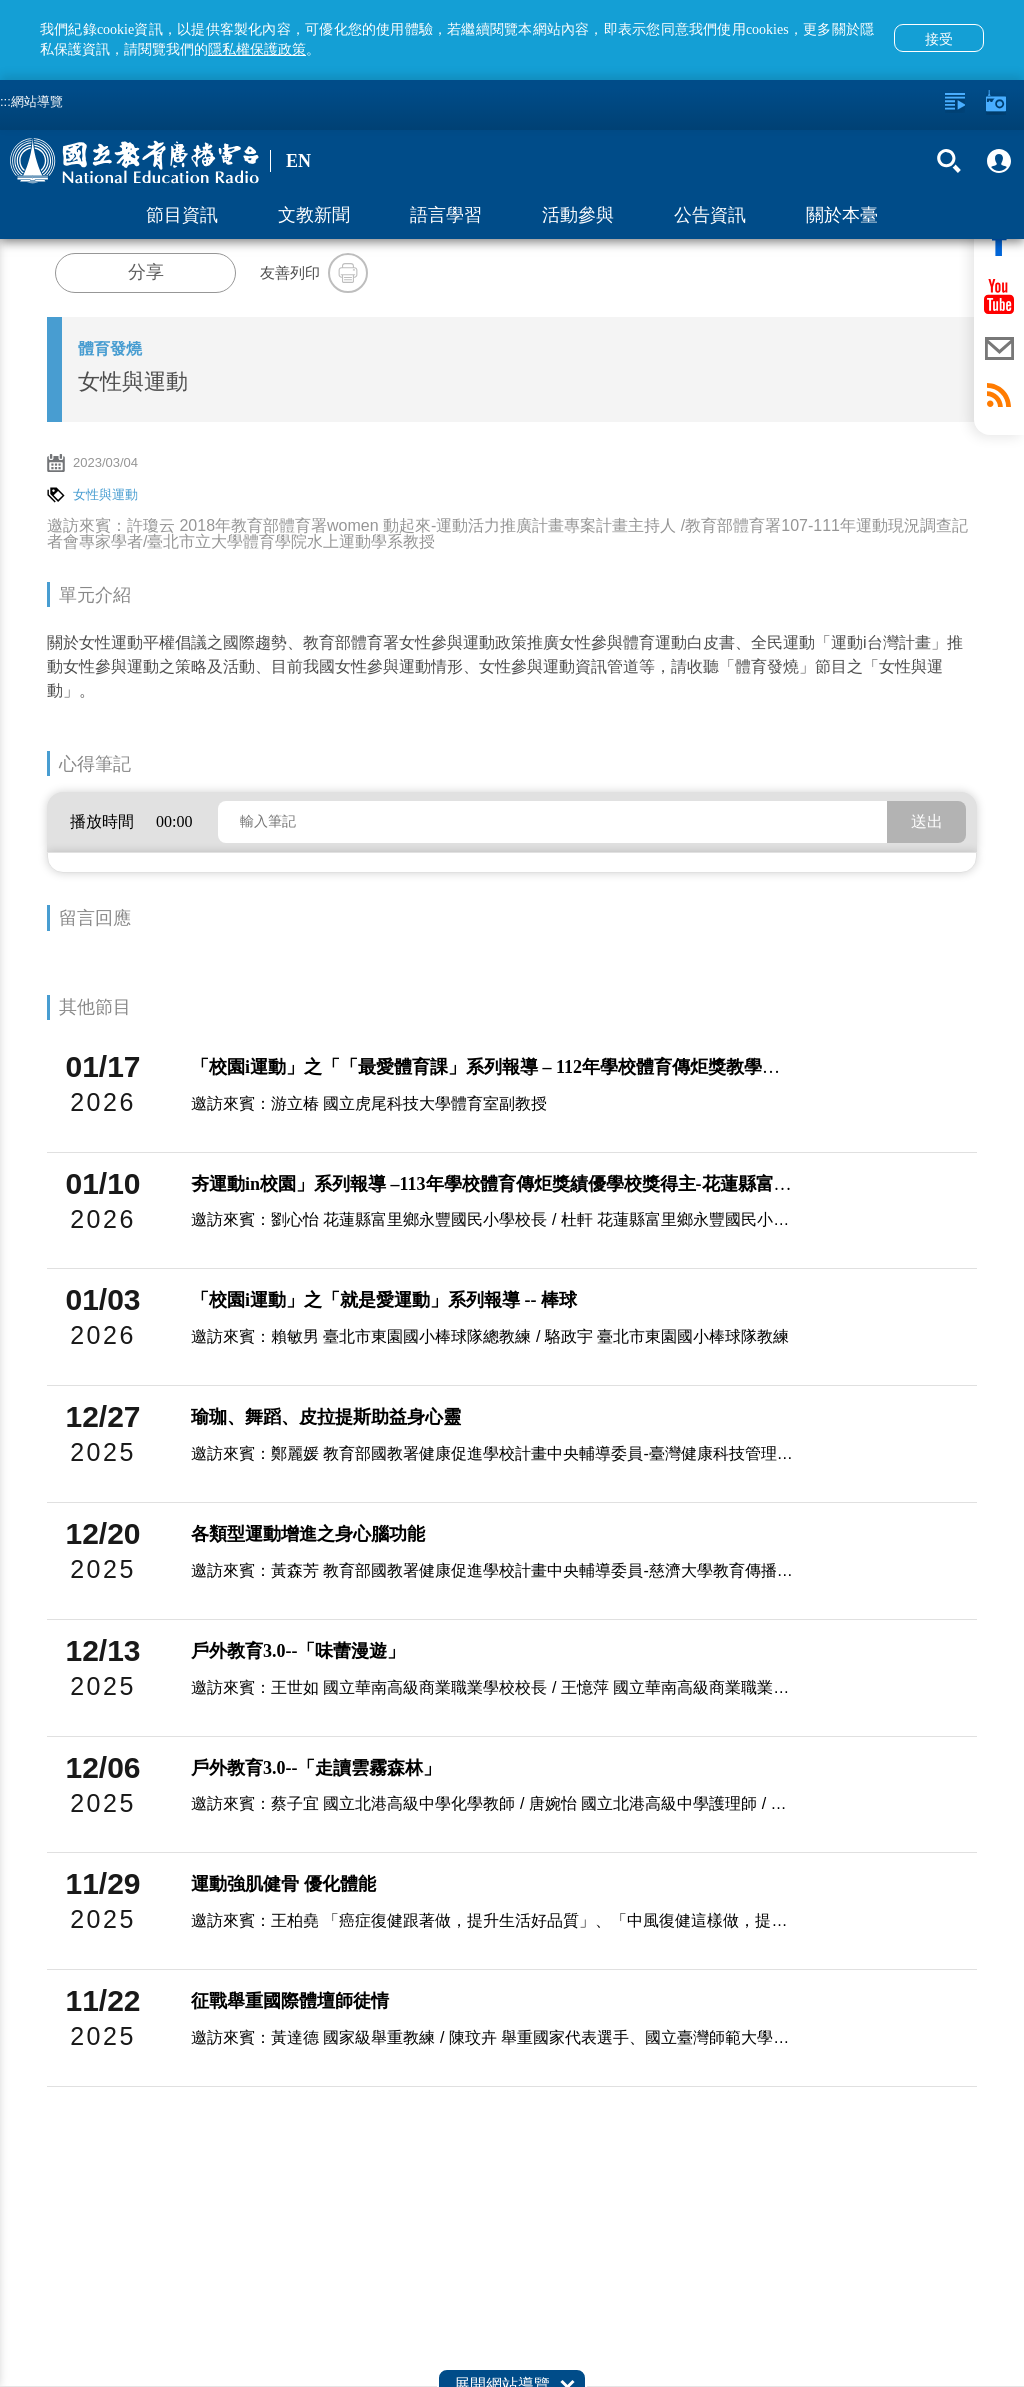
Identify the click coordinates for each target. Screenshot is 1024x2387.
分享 (146, 272)
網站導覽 (37, 101)
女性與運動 (105, 494)
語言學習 (446, 215)
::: (5, 101)
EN (298, 161)
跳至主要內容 (0, 0)
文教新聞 (314, 215)
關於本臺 (842, 215)
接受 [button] (939, 39)
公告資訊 (710, 215)
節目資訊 (182, 215)
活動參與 (578, 215)
